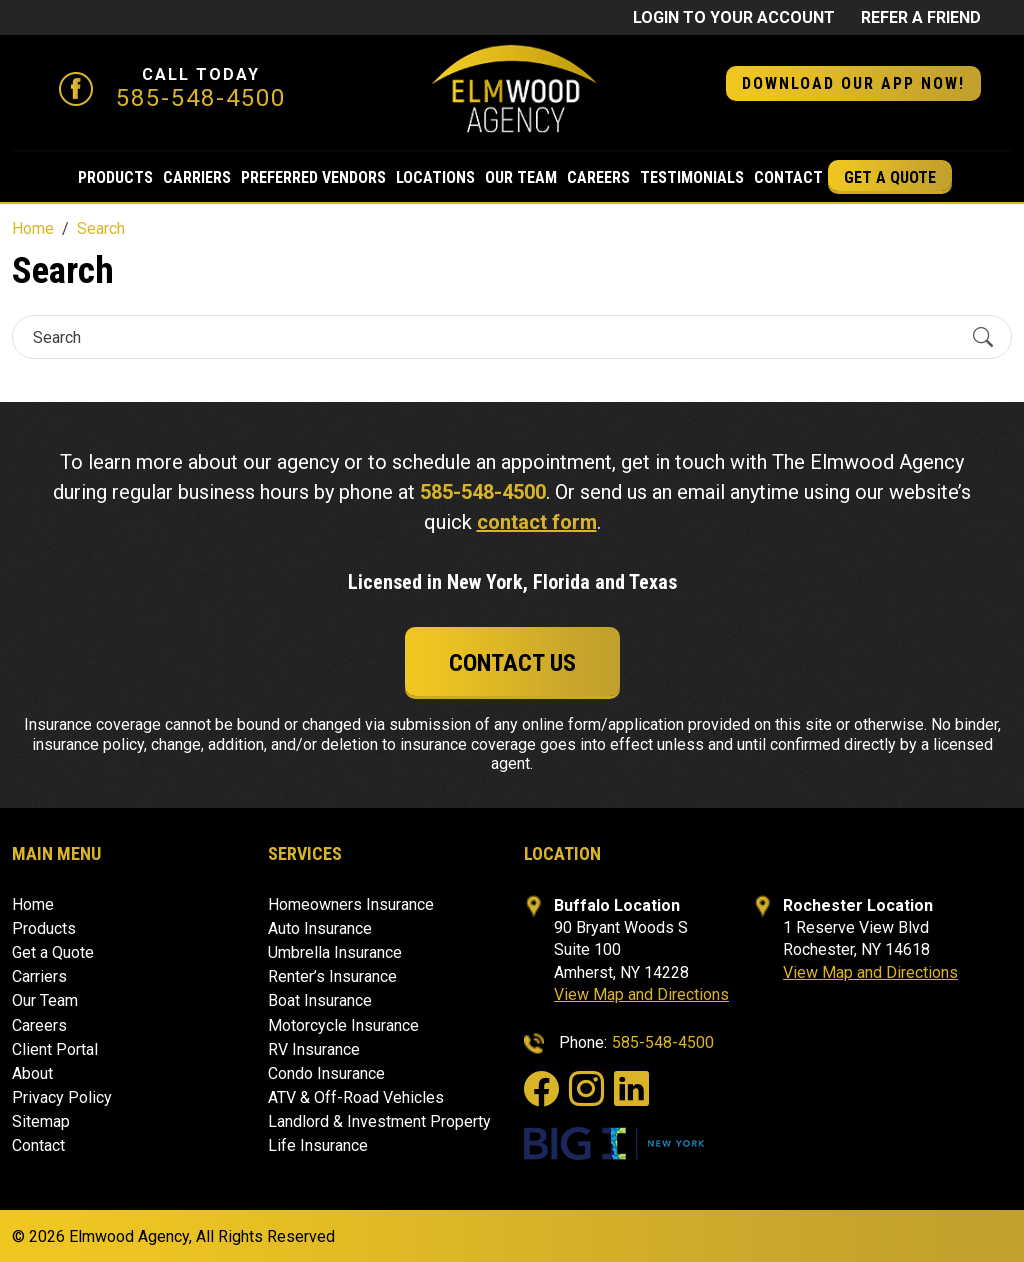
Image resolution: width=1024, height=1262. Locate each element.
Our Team (521, 177)
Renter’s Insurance (332, 976)
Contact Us (512, 663)
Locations (435, 177)
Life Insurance (318, 1145)
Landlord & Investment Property (379, 1121)
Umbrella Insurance (335, 952)
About (32, 1073)
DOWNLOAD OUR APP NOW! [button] (853, 83)
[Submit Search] (983, 337)
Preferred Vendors (313, 177)
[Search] (494, 337)
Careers (598, 177)
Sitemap (41, 1121)
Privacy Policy (62, 1097)
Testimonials (692, 177)
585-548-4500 (201, 98)
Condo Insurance (326, 1073)
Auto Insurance (320, 928)
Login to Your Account (734, 17)
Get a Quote (890, 177)
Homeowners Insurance (351, 904)
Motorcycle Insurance (343, 1025)
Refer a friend (921, 17)
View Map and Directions (641, 994)
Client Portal (55, 1049)
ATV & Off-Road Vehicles (356, 1097)
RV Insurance (314, 1049)
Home (33, 904)
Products (115, 177)
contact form (537, 522)
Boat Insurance (320, 1000)
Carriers (197, 177)
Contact (788, 177)
